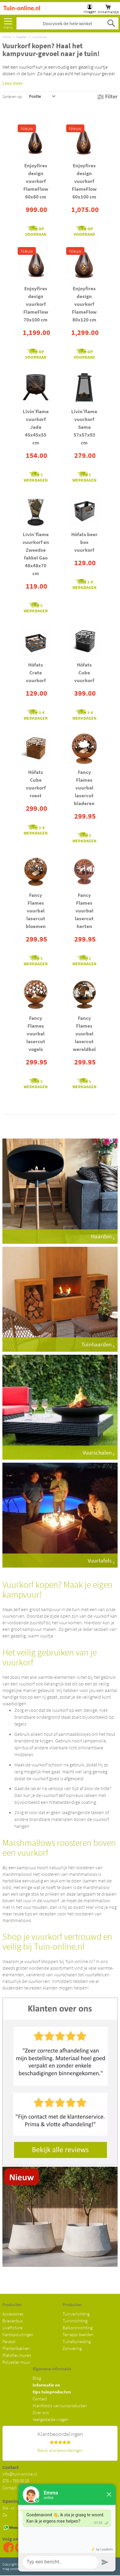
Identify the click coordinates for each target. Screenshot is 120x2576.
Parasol (9, 2341)
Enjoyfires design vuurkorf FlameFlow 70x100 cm (35, 304)
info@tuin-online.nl (19, 2474)
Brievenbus (12, 2321)
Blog (37, 2378)
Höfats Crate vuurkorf (36, 672)
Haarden (21, 37)
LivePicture (12, 2327)
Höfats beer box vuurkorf (84, 542)
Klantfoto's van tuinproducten (60, 2405)
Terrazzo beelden (78, 2334)
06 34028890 (37, 2527)
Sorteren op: (12, 96)
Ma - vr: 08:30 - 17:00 (21, 2508)
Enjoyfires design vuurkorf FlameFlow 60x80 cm (35, 181)
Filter (111, 96)
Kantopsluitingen (17, 2334)
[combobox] (67, 23)
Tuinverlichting (76, 2314)
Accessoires (12, 2314)
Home (6, 37)
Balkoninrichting (77, 2327)
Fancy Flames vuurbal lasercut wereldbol (84, 1033)
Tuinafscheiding (77, 2341)
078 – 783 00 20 (15, 2481)
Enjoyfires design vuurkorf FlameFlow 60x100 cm (84, 181)
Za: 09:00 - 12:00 (20, 2515)
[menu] (8, 22)
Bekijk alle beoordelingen (60, 2450)
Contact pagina (16, 2488)
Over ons (41, 2412)
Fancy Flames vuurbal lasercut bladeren (84, 788)
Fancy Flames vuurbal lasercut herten (84, 911)
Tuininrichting (75, 2321)
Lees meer (12, 83)
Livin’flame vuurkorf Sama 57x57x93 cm (84, 427)
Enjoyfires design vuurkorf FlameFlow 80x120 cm (84, 304)
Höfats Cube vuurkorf (84, 672)
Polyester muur (16, 2362)
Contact (40, 2398)
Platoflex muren (16, 2355)
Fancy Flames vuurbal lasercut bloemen (36, 911)
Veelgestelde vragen (51, 2419)
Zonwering (72, 2348)
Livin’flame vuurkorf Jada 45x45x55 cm (36, 427)
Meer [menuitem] (8, 22)
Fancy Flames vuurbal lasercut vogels (35, 1033)
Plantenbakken (16, 2348)
